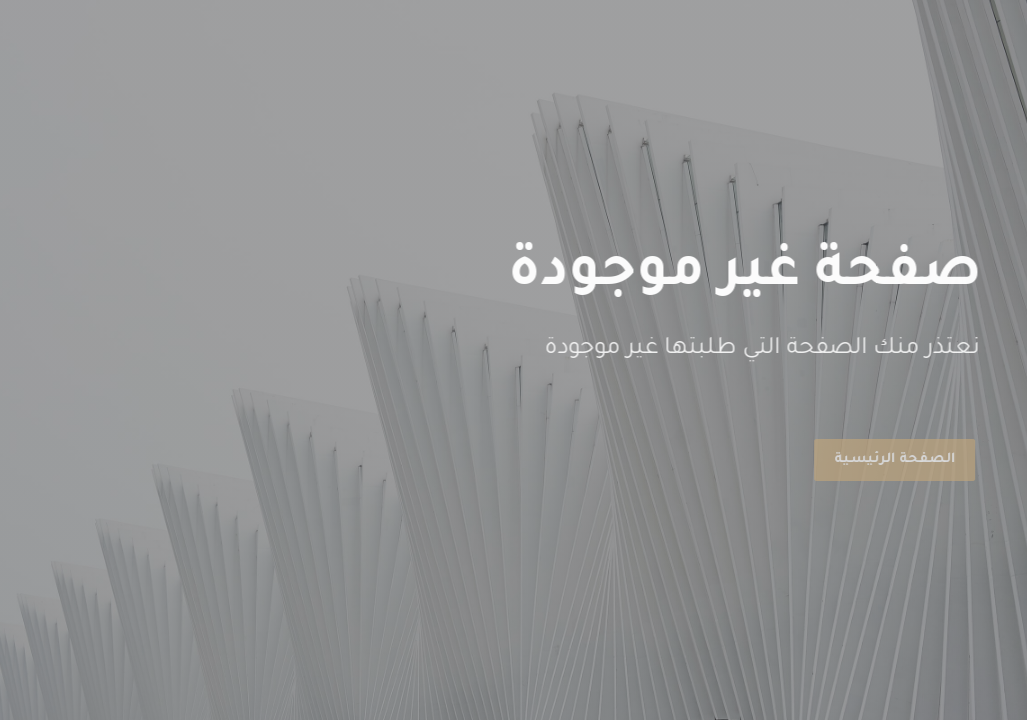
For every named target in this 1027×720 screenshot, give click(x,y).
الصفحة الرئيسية (891, 459)
